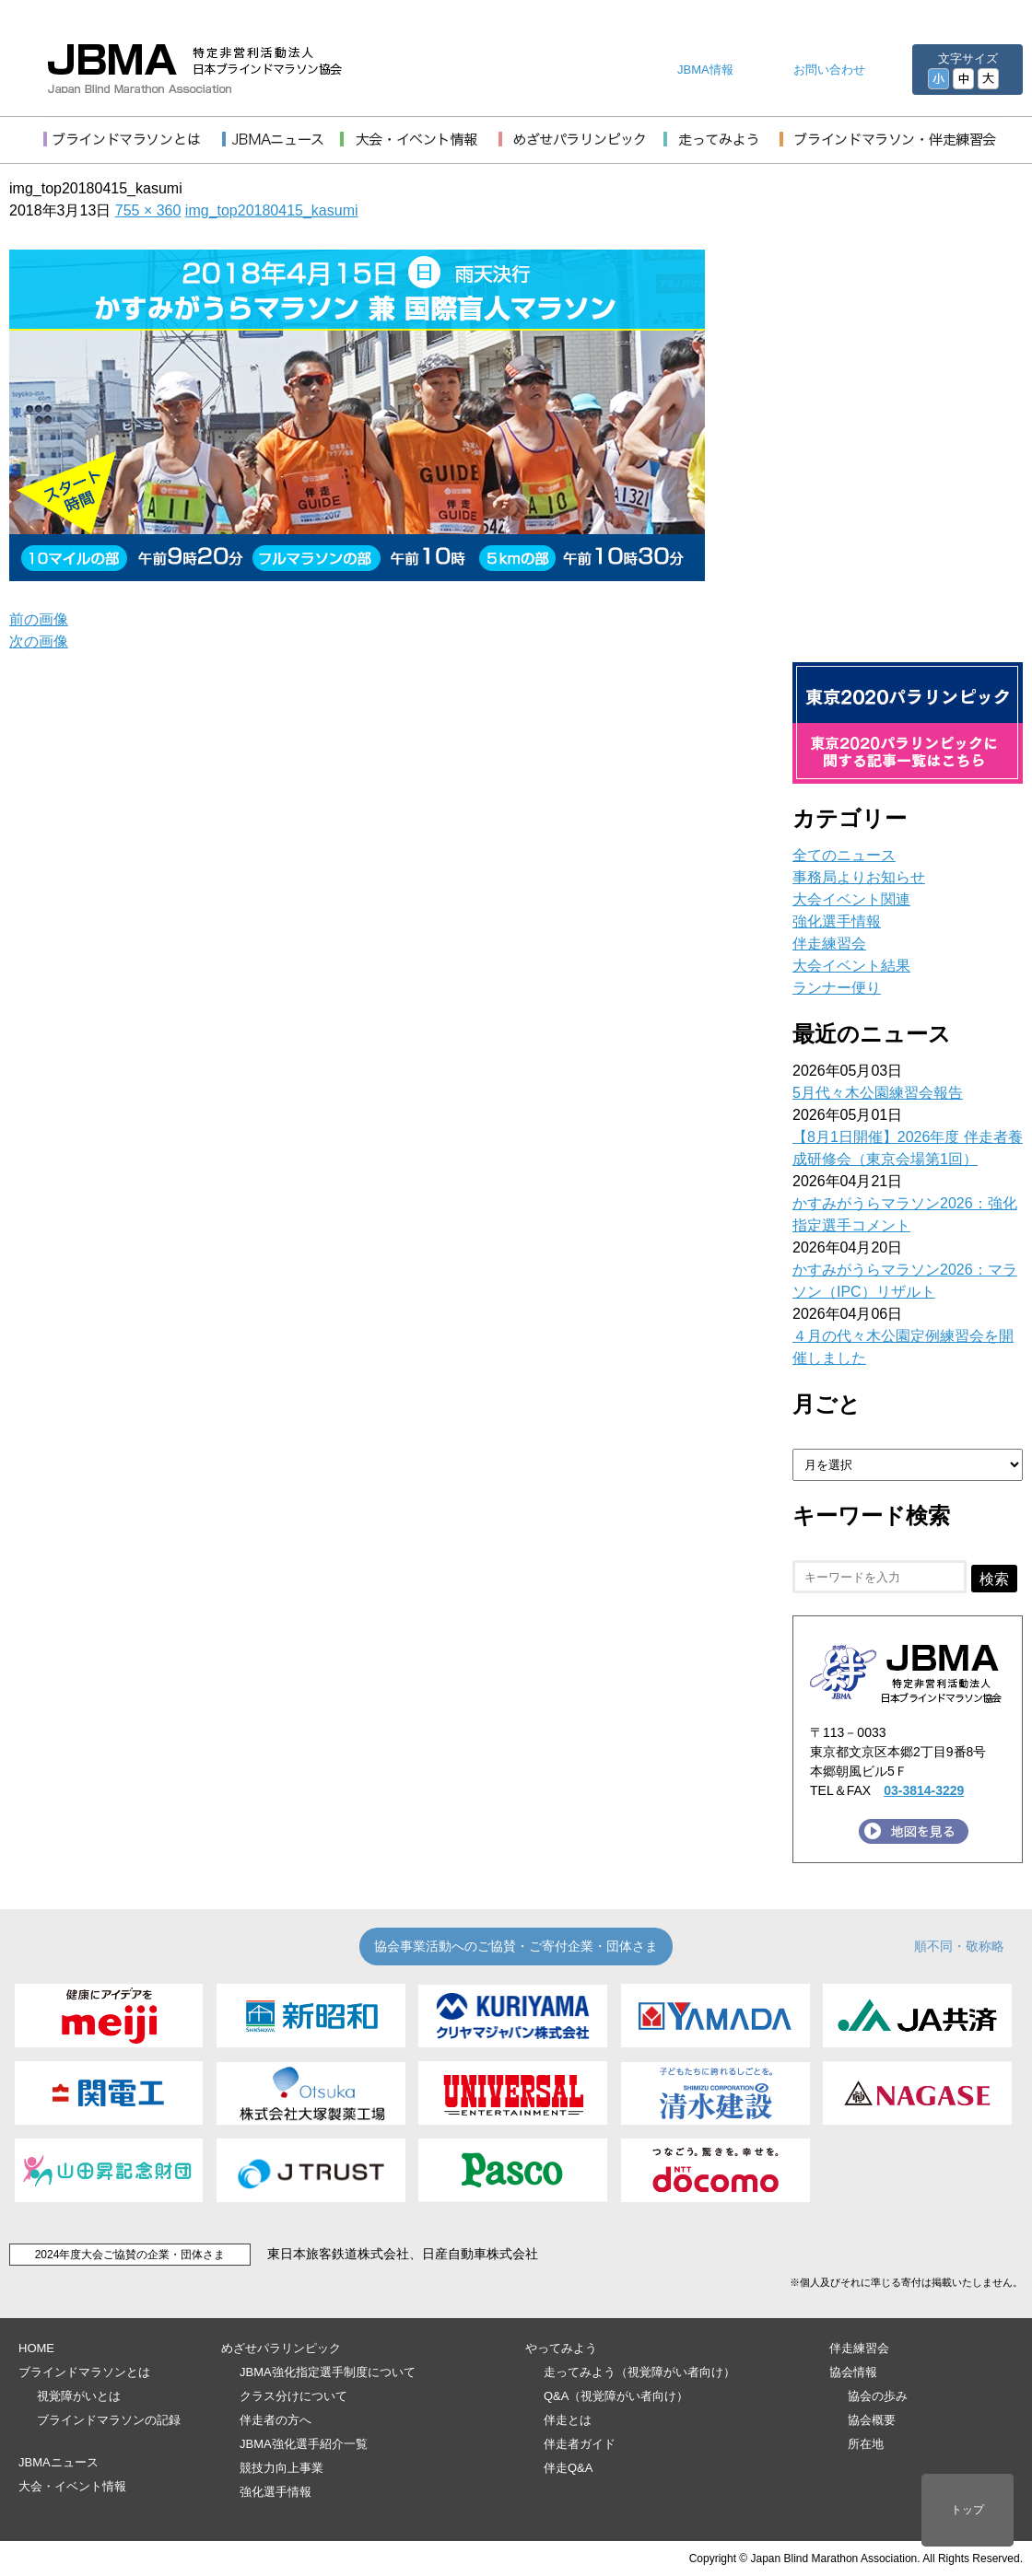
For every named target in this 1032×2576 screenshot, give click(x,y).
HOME (36, 2348)
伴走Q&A (568, 2468)
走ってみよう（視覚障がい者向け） (639, 2372)
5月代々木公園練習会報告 (877, 1093)
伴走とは (568, 2420)
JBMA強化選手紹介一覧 (304, 2444)
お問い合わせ (829, 69)
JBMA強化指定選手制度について (328, 2372)
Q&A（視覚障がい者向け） (616, 2396)
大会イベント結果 (851, 965)
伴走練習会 (829, 943)
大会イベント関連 (851, 899)
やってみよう (561, 2348)
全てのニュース (844, 855)
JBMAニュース (58, 2462)
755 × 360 (148, 210)
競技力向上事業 (281, 2468)
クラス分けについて (293, 2396)
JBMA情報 (705, 69)
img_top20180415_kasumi (271, 210)
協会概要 (872, 2420)
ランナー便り (836, 988)
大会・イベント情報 (72, 2486)
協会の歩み (878, 2396)
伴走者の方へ (275, 2420)
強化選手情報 (836, 921)
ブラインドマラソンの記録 (109, 2420)
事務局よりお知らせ (858, 877)
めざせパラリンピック (281, 2348)
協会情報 (853, 2372)
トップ (967, 2509)
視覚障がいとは (79, 2396)
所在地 (866, 2444)
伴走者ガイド (580, 2444)
